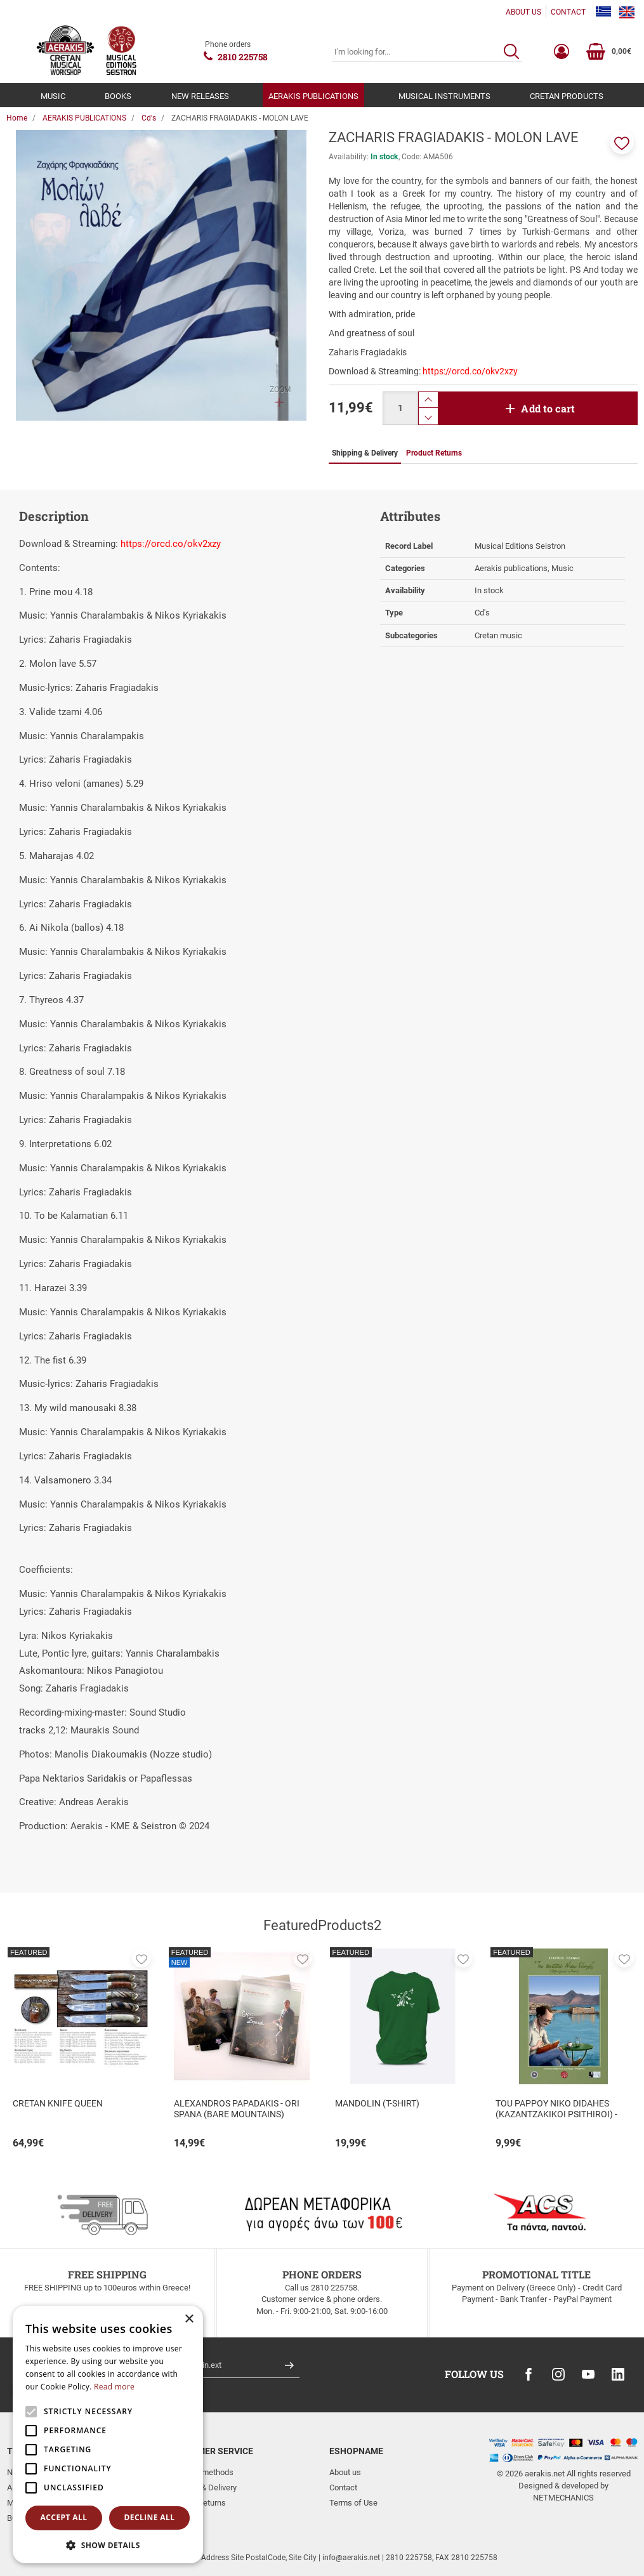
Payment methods (200, 2472)
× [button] (189, 2319)
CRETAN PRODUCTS (566, 96)
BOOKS (118, 96)
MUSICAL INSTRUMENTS (444, 96)
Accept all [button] (64, 2517)
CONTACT (568, 12)
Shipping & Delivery (202, 2487)
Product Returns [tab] (434, 453)
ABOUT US (523, 12)
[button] (622, 142)
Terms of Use (353, 2502)
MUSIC (53, 96)
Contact (343, 2487)
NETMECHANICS (563, 2497)
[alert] (108, 2434)
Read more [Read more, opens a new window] (114, 2386)
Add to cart (548, 408)
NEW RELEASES (200, 96)
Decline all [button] (149, 2517)
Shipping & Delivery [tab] (365, 453)
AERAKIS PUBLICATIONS (313, 96)
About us (345, 2472)
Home (16, 118)
